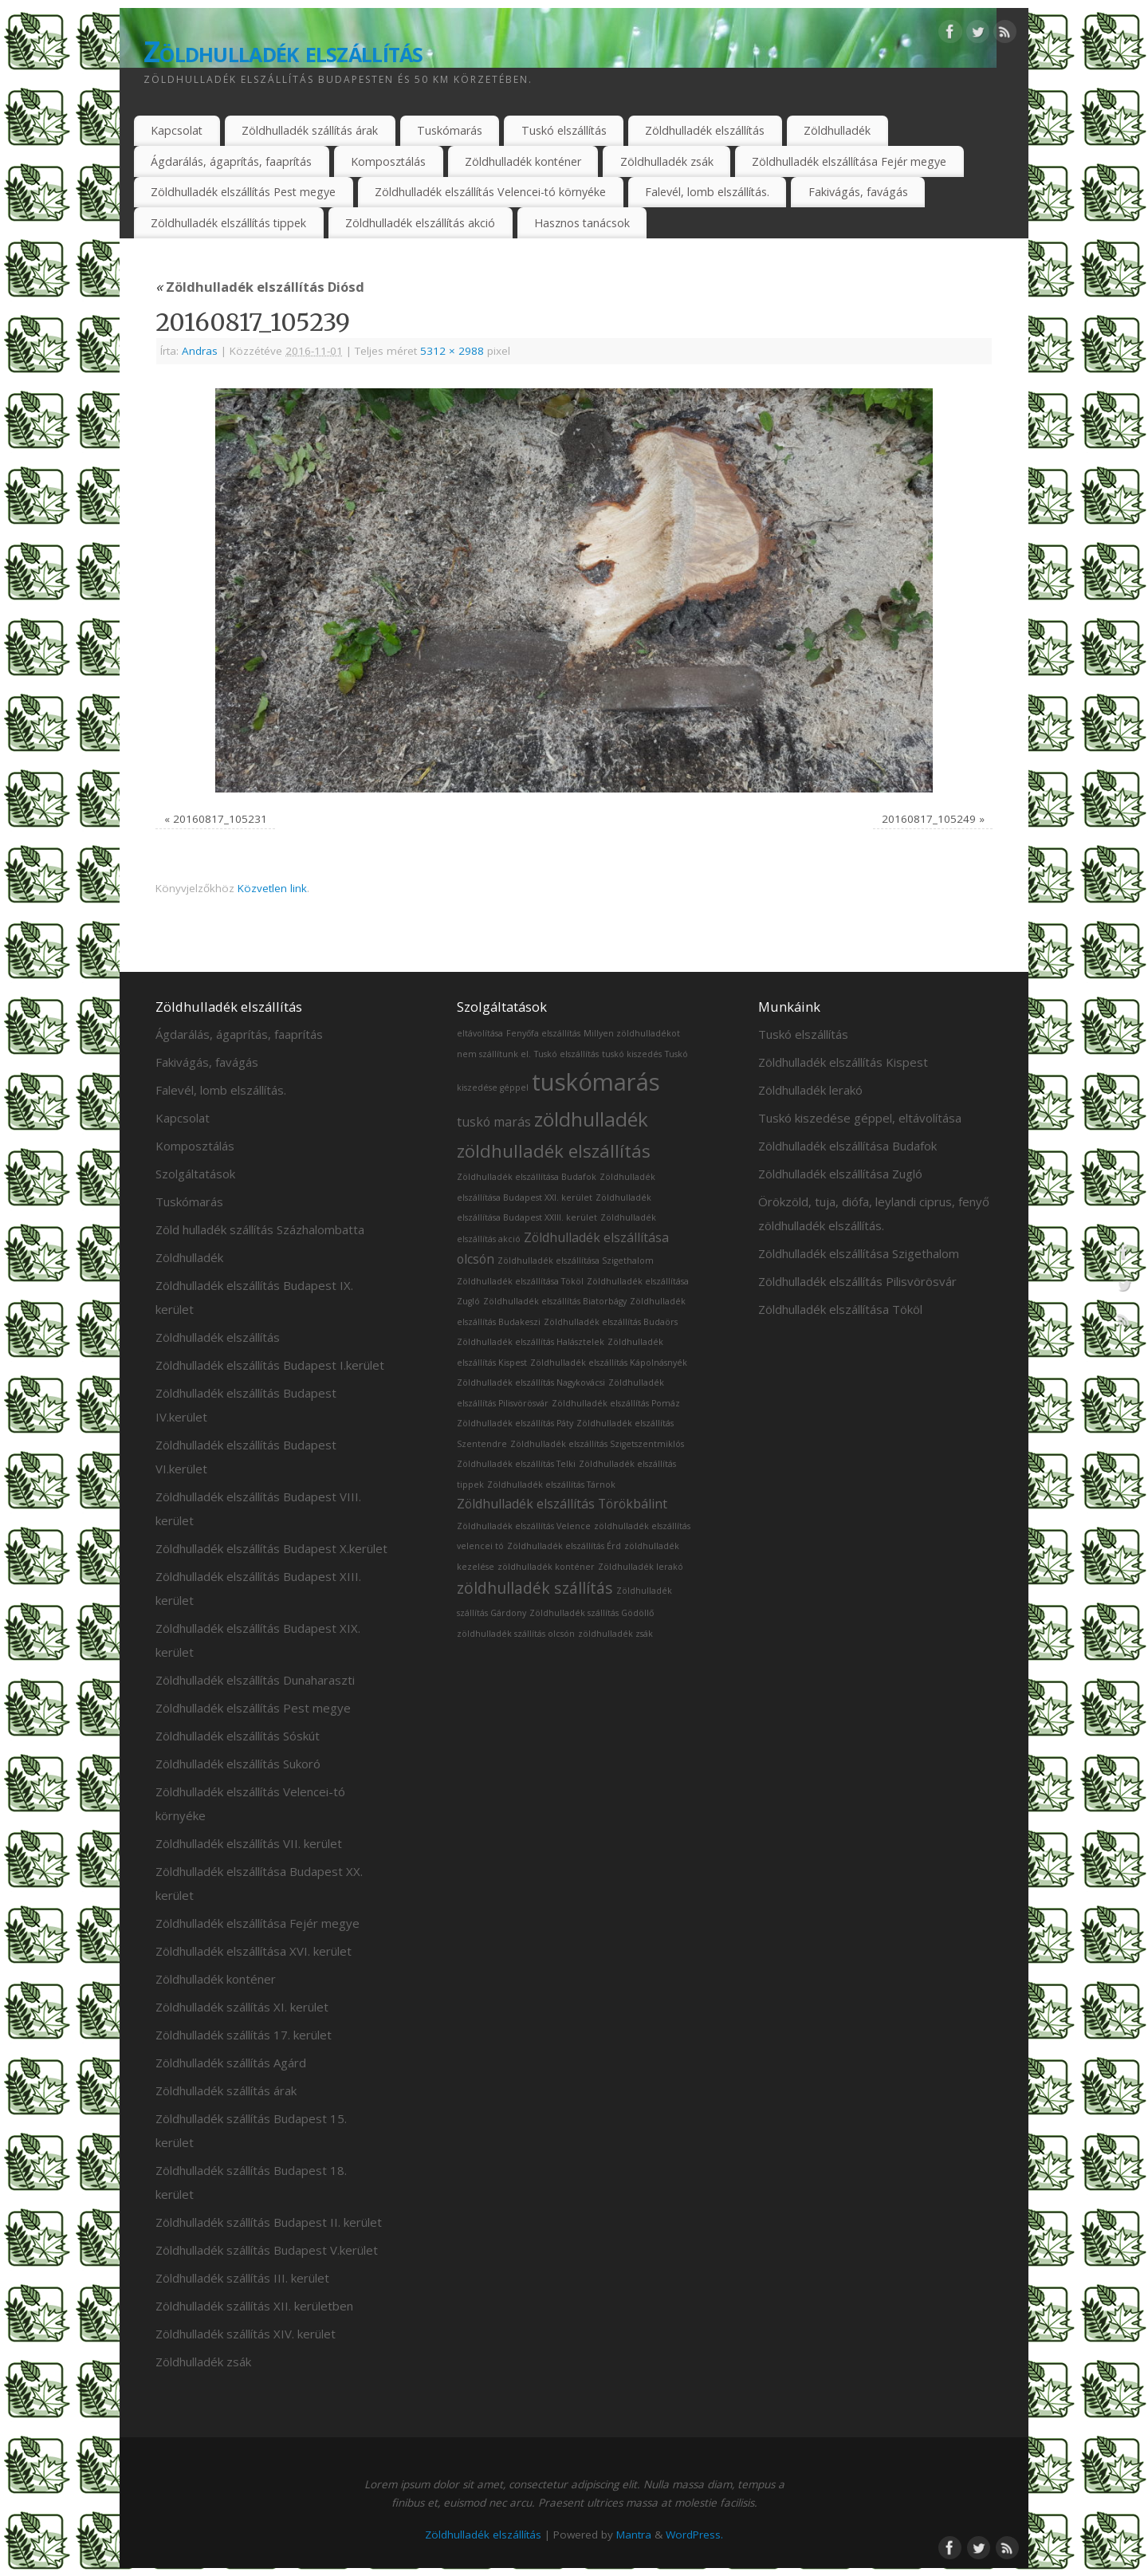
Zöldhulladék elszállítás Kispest (843, 1062)
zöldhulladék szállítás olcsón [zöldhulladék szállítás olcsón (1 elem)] (516, 1633)
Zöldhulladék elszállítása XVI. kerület (253, 1951)
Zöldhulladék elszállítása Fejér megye (849, 161)
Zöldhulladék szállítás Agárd (230, 2063)
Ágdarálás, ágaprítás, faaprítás (231, 161)
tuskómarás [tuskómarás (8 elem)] (596, 1082)
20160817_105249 (929, 819)
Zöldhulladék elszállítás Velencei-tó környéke (490, 191)
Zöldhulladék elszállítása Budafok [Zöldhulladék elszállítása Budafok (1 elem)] (526, 1176)
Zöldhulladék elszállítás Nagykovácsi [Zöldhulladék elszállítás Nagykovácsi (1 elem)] (531, 1382)
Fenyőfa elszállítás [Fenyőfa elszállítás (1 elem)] (543, 1033)
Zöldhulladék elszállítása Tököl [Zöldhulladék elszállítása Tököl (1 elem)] (520, 1281)
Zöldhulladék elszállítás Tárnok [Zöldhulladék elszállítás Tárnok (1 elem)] (551, 1484)
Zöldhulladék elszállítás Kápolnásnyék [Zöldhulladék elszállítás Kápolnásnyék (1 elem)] (608, 1362)
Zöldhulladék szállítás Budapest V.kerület (266, 2250)
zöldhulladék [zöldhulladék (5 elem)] (591, 1119)
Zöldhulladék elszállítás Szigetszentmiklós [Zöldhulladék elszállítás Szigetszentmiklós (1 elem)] (597, 1443)
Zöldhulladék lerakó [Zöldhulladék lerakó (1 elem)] (640, 1566)
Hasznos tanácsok (582, 222)
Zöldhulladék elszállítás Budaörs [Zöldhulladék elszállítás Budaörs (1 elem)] (611, 1321)
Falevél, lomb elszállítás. (707, 191)
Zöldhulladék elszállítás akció (420, 222)
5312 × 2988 (452, 351)
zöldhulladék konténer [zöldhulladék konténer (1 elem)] (546, 1566)
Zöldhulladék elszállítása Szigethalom (858, 1253)
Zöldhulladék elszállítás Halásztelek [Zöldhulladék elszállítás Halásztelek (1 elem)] (530, 1341)
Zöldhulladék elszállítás (283, 51)
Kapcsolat (176, 130)
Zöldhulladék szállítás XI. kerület (241, 2007)
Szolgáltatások (195, 1174)
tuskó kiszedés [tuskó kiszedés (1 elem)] (632, 1054)
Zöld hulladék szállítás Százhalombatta (259, 1229)
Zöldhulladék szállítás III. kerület (242, 2278)
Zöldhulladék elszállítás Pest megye (243, 191)
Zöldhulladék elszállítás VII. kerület (248, 1843)
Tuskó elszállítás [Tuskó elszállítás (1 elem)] (566, 1054)
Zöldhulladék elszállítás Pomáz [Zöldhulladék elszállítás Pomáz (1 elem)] (616, 1403)
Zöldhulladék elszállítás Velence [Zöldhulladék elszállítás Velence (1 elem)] (524, 1526)
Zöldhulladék (837, 130)
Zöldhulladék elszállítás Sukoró (237, 1764)
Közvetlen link (272, 888)
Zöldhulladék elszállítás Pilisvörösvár (857, 1281)
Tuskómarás (449, 130)
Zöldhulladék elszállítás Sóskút (237, 1736)
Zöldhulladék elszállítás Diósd (259, 286)
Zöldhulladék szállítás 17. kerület (243, 2035)
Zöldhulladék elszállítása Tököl (840, 1309)
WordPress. (694, 2534)
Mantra (633, 2534)
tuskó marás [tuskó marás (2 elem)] (494, 1122)
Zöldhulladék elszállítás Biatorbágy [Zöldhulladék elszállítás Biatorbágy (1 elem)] (555, 1301)
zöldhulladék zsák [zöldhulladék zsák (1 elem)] (615, 1633)
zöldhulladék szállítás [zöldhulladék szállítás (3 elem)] (535, 1588)
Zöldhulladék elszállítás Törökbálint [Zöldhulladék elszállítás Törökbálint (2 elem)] (562, 1503)
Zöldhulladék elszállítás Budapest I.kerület (269, 1365)
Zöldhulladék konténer (523, 161)
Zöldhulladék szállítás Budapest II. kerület (268, 2222)
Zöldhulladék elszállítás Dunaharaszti (255, 1680)
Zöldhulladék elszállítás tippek (228, 222)
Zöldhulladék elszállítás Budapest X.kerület (271, 1548)
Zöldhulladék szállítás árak (310, 130)
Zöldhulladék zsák (667, 161)
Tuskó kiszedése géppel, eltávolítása (859, 1118)
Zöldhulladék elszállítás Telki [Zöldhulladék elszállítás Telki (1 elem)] (516, 1463)
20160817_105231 (220, 819)
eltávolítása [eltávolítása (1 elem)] (480, 1033)
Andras (200, 351)
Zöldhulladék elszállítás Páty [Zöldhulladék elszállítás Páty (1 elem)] (515, 1423)
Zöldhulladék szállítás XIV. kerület (245, 2334)
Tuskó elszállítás (564, 130)
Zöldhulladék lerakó (810, 1090)
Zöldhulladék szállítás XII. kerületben (254, 2306)
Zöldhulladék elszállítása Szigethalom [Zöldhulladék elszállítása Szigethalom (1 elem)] (575, 1260)
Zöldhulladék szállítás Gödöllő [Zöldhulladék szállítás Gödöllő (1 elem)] (591, 1612)
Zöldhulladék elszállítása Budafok (847, 1146)
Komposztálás (388, 161)
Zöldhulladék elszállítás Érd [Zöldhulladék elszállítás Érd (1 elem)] (564, 1545)
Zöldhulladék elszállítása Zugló (840, 1174)
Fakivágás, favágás (858, 191)
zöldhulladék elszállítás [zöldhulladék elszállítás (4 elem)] (554, 1150)
